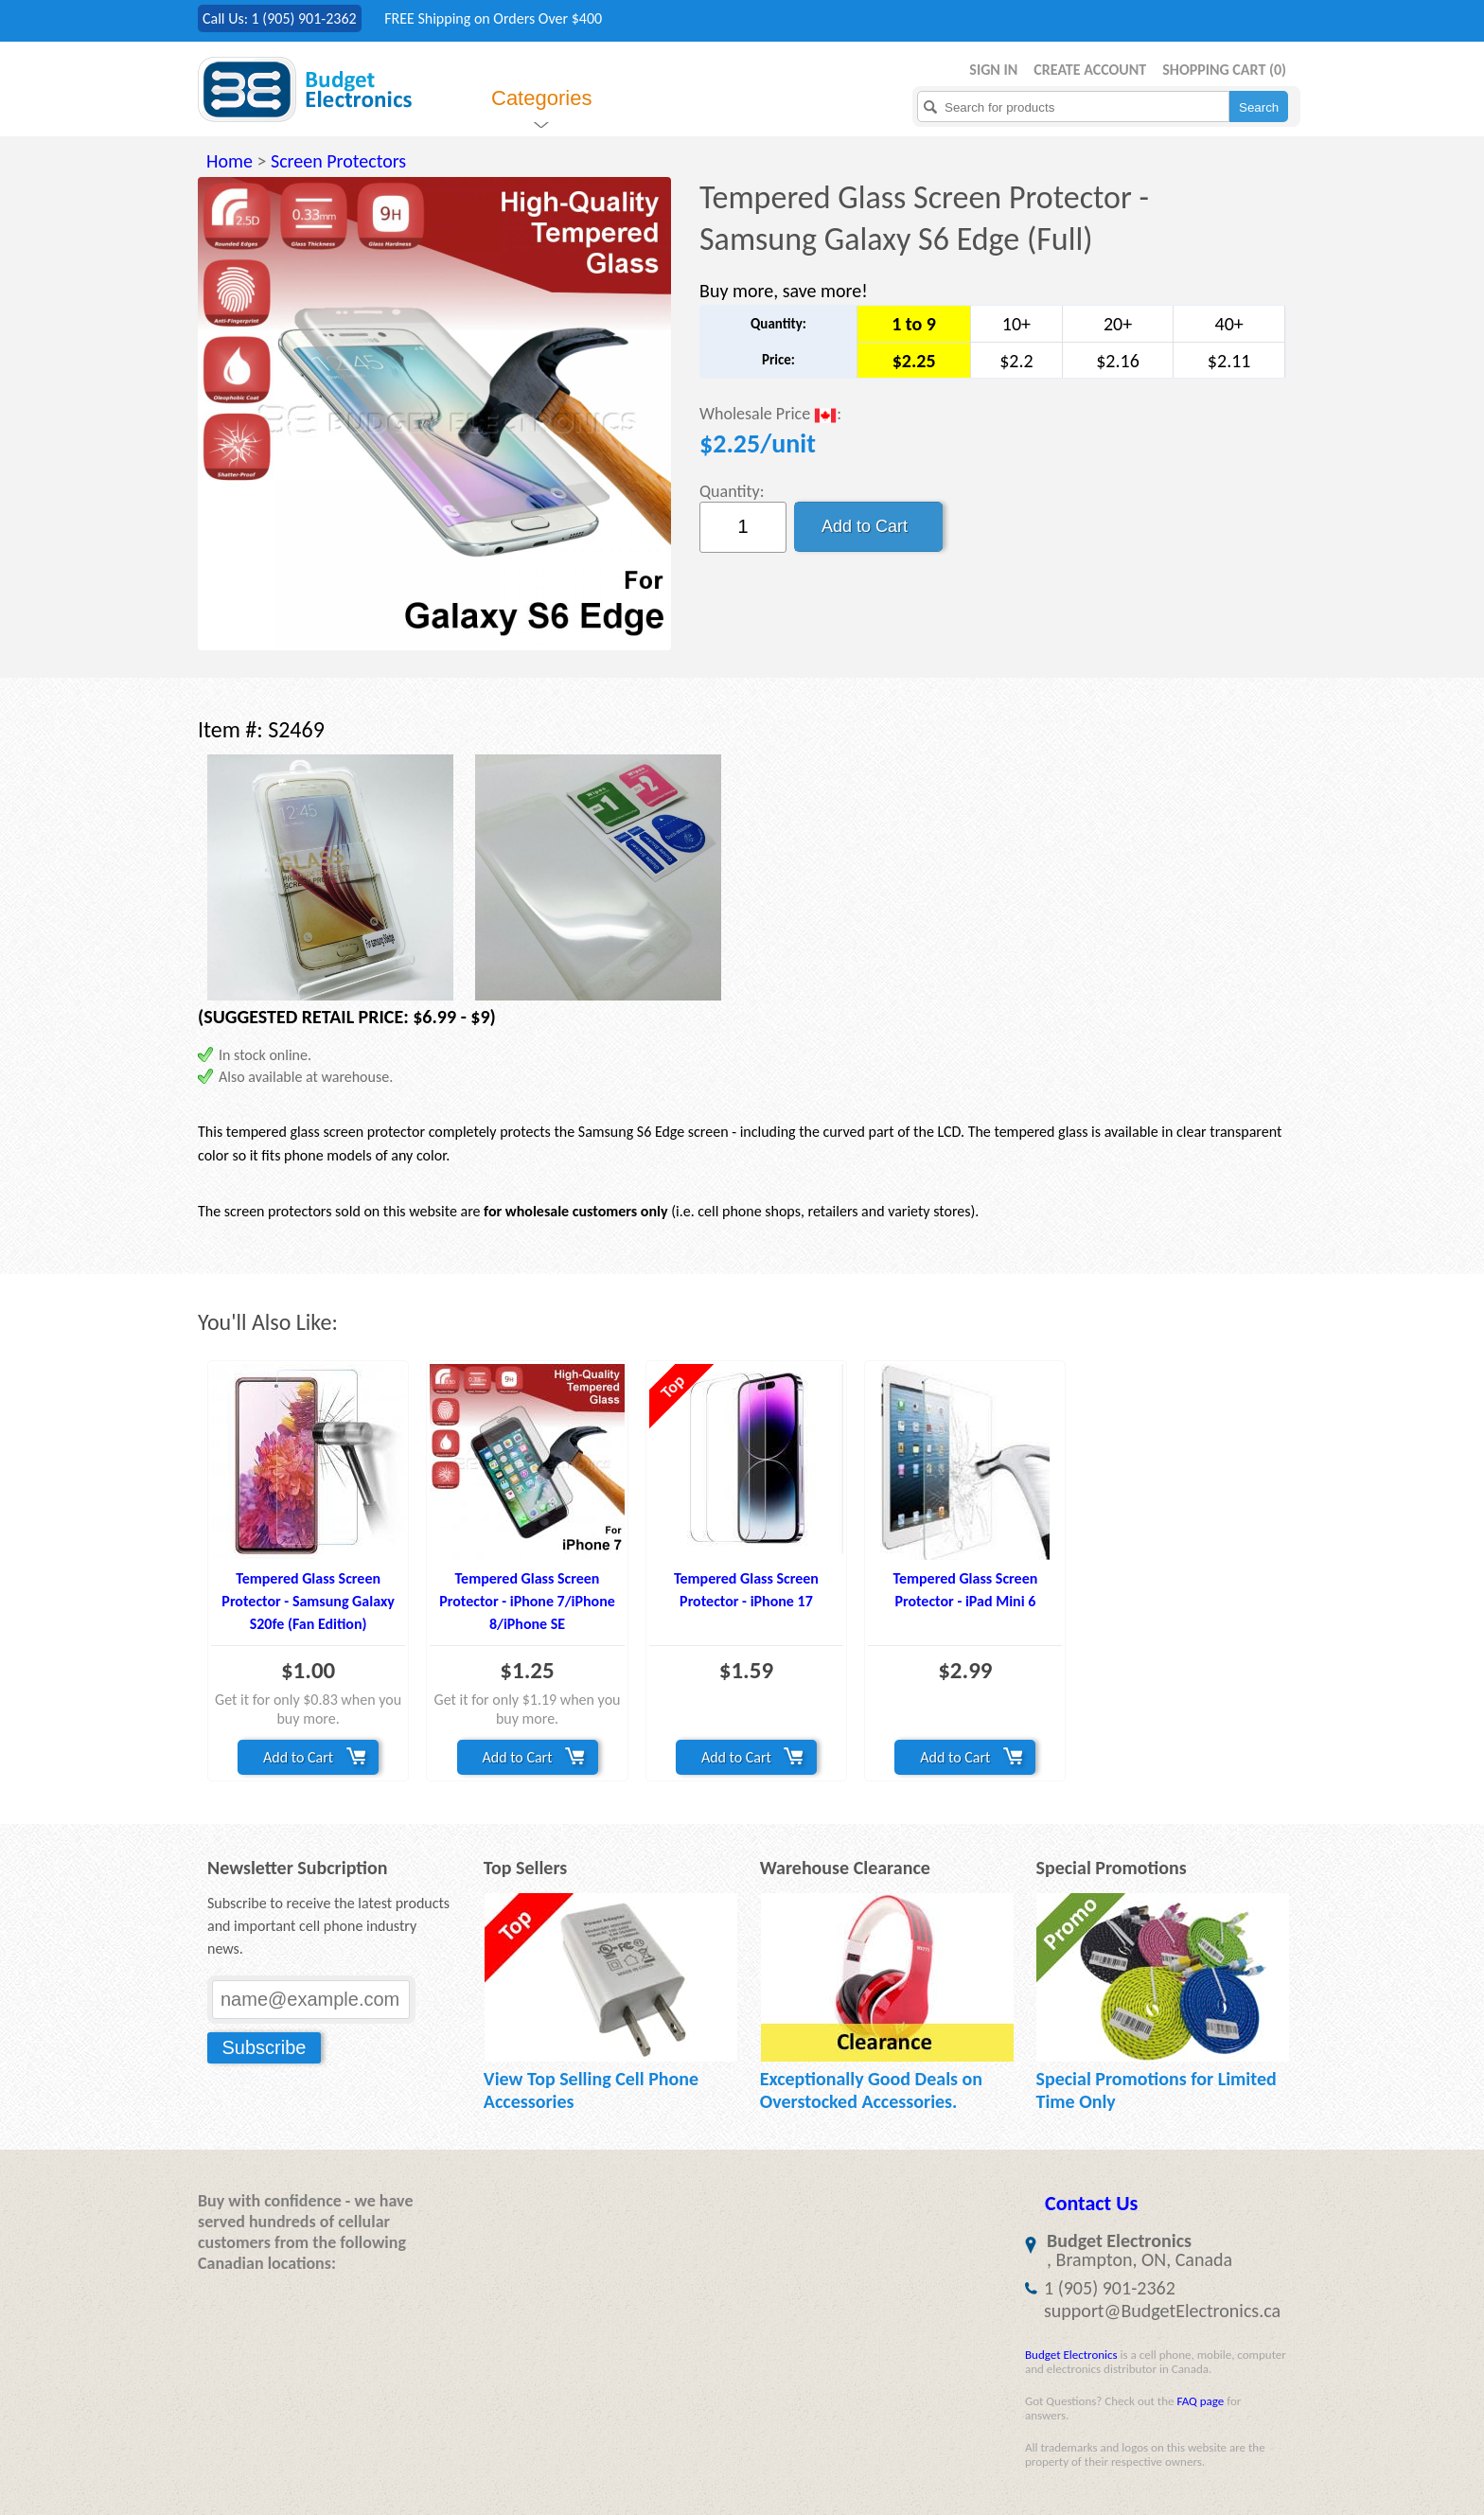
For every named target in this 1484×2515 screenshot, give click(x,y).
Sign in (993, 70)
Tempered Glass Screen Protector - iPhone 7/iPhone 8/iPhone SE (527, 1601)
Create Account (1090, 70)
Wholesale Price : (770, 415)
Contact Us (1091, 2203)
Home (229, 161)
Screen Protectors (338, 161)
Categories (541, 98)
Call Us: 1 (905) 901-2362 (280, 18)
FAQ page (1200, 2401)
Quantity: (732, 491)
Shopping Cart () (1224, 70)
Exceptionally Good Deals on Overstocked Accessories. (871, 2090)
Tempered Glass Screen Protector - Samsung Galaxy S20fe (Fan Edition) (307, 1601)
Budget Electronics (1071, 2354)
